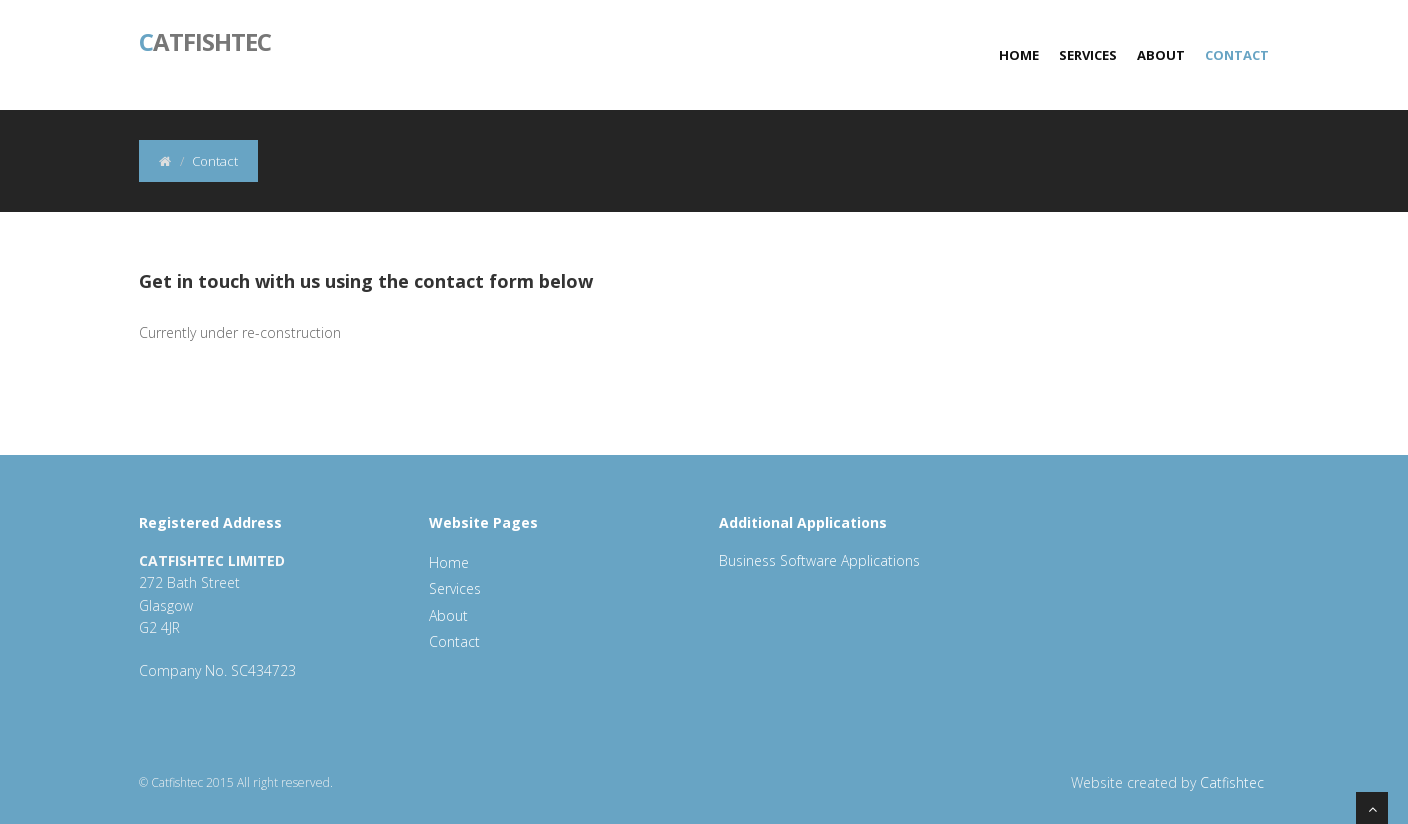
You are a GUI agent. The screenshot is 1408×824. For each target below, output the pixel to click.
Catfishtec (1232, 782)
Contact (1237, 55)
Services (1088, 55)
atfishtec (205, 40)
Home (1019, 55)
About (1161, 55)
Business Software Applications (819, 560)
